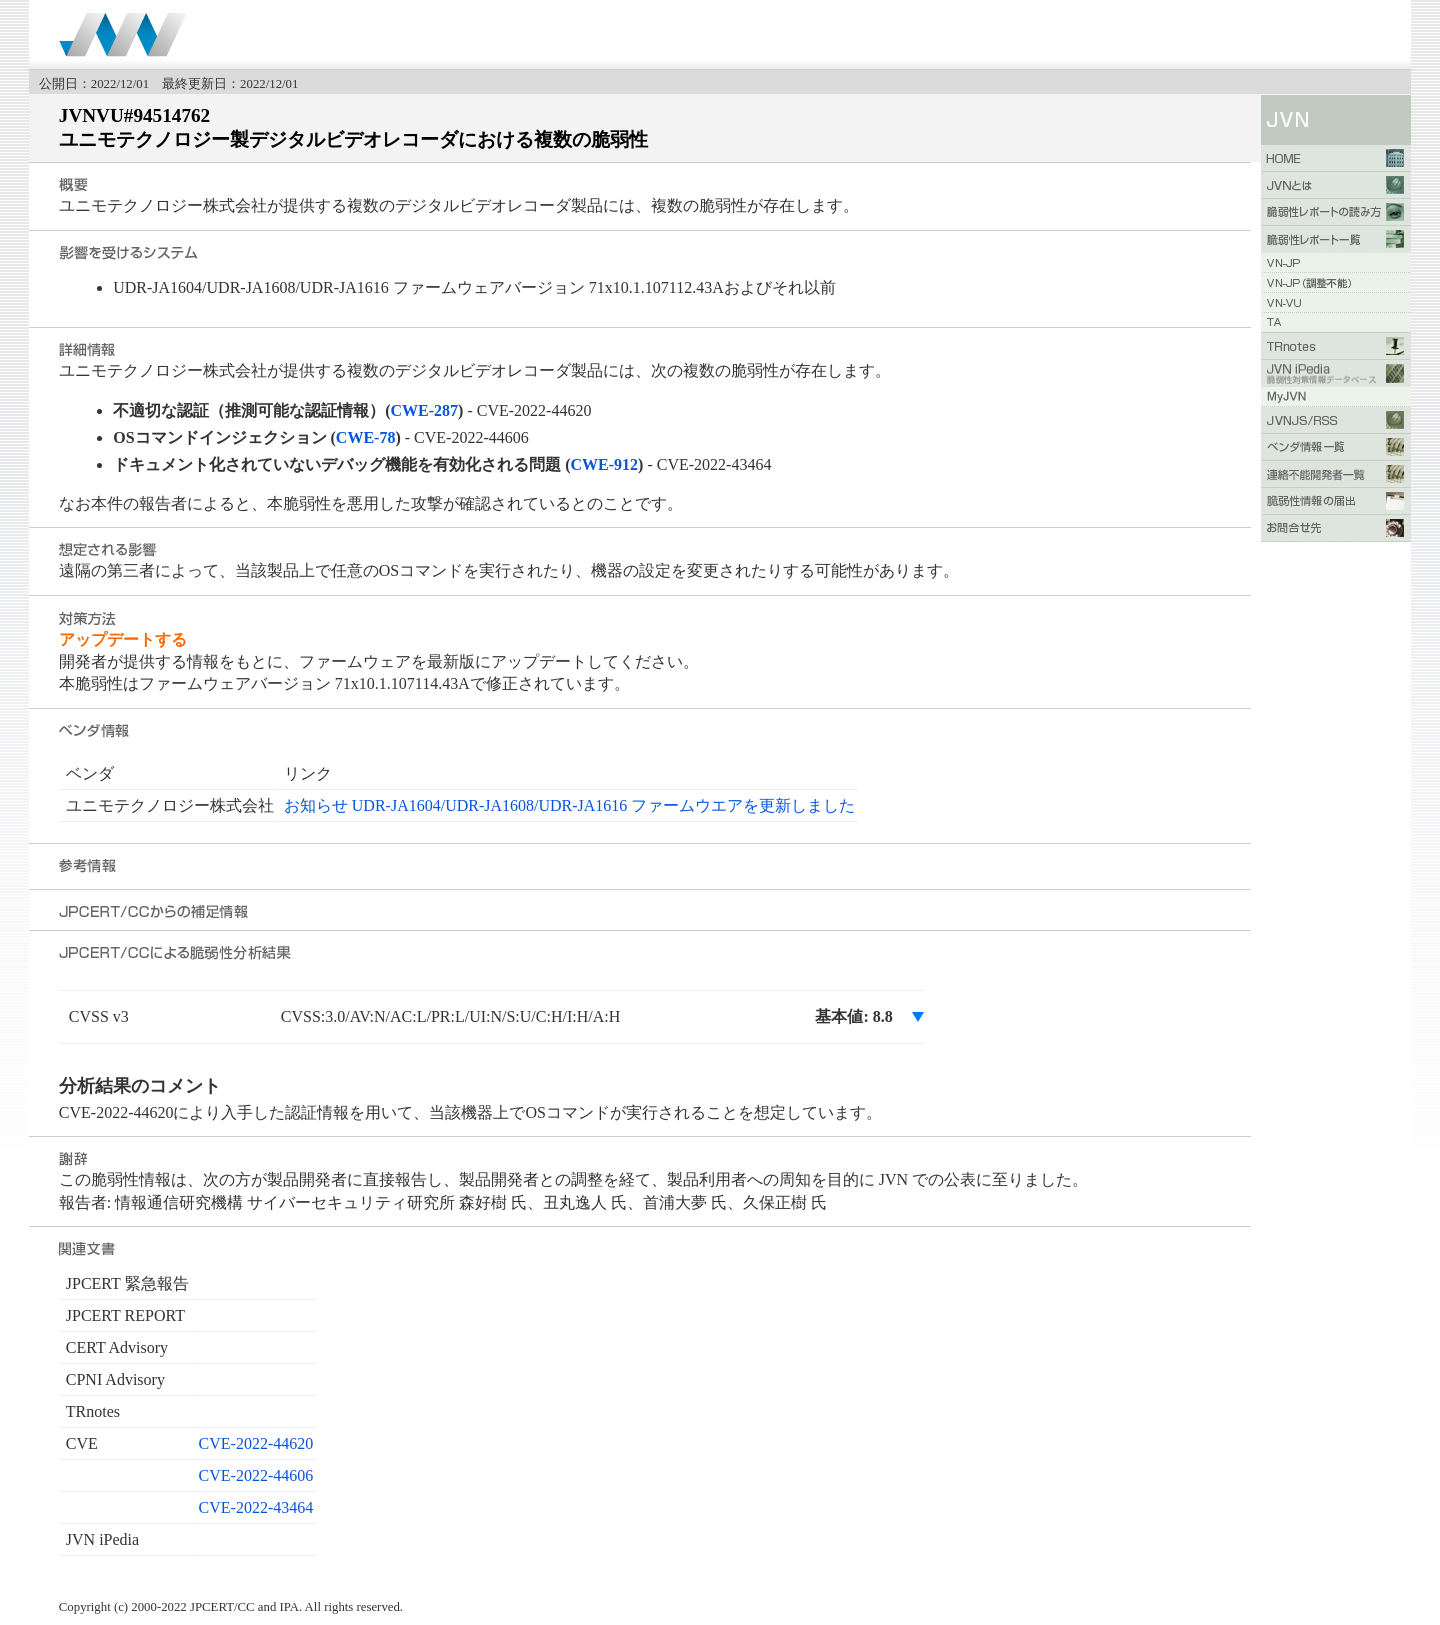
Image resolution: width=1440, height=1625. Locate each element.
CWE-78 (366, 437)
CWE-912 (605, 464)
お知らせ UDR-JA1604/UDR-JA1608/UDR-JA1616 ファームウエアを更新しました (570, 805)
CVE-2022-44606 (256, 1475)
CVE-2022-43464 (256, 1507)
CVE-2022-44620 (256, 1443)
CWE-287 (425, 410)
